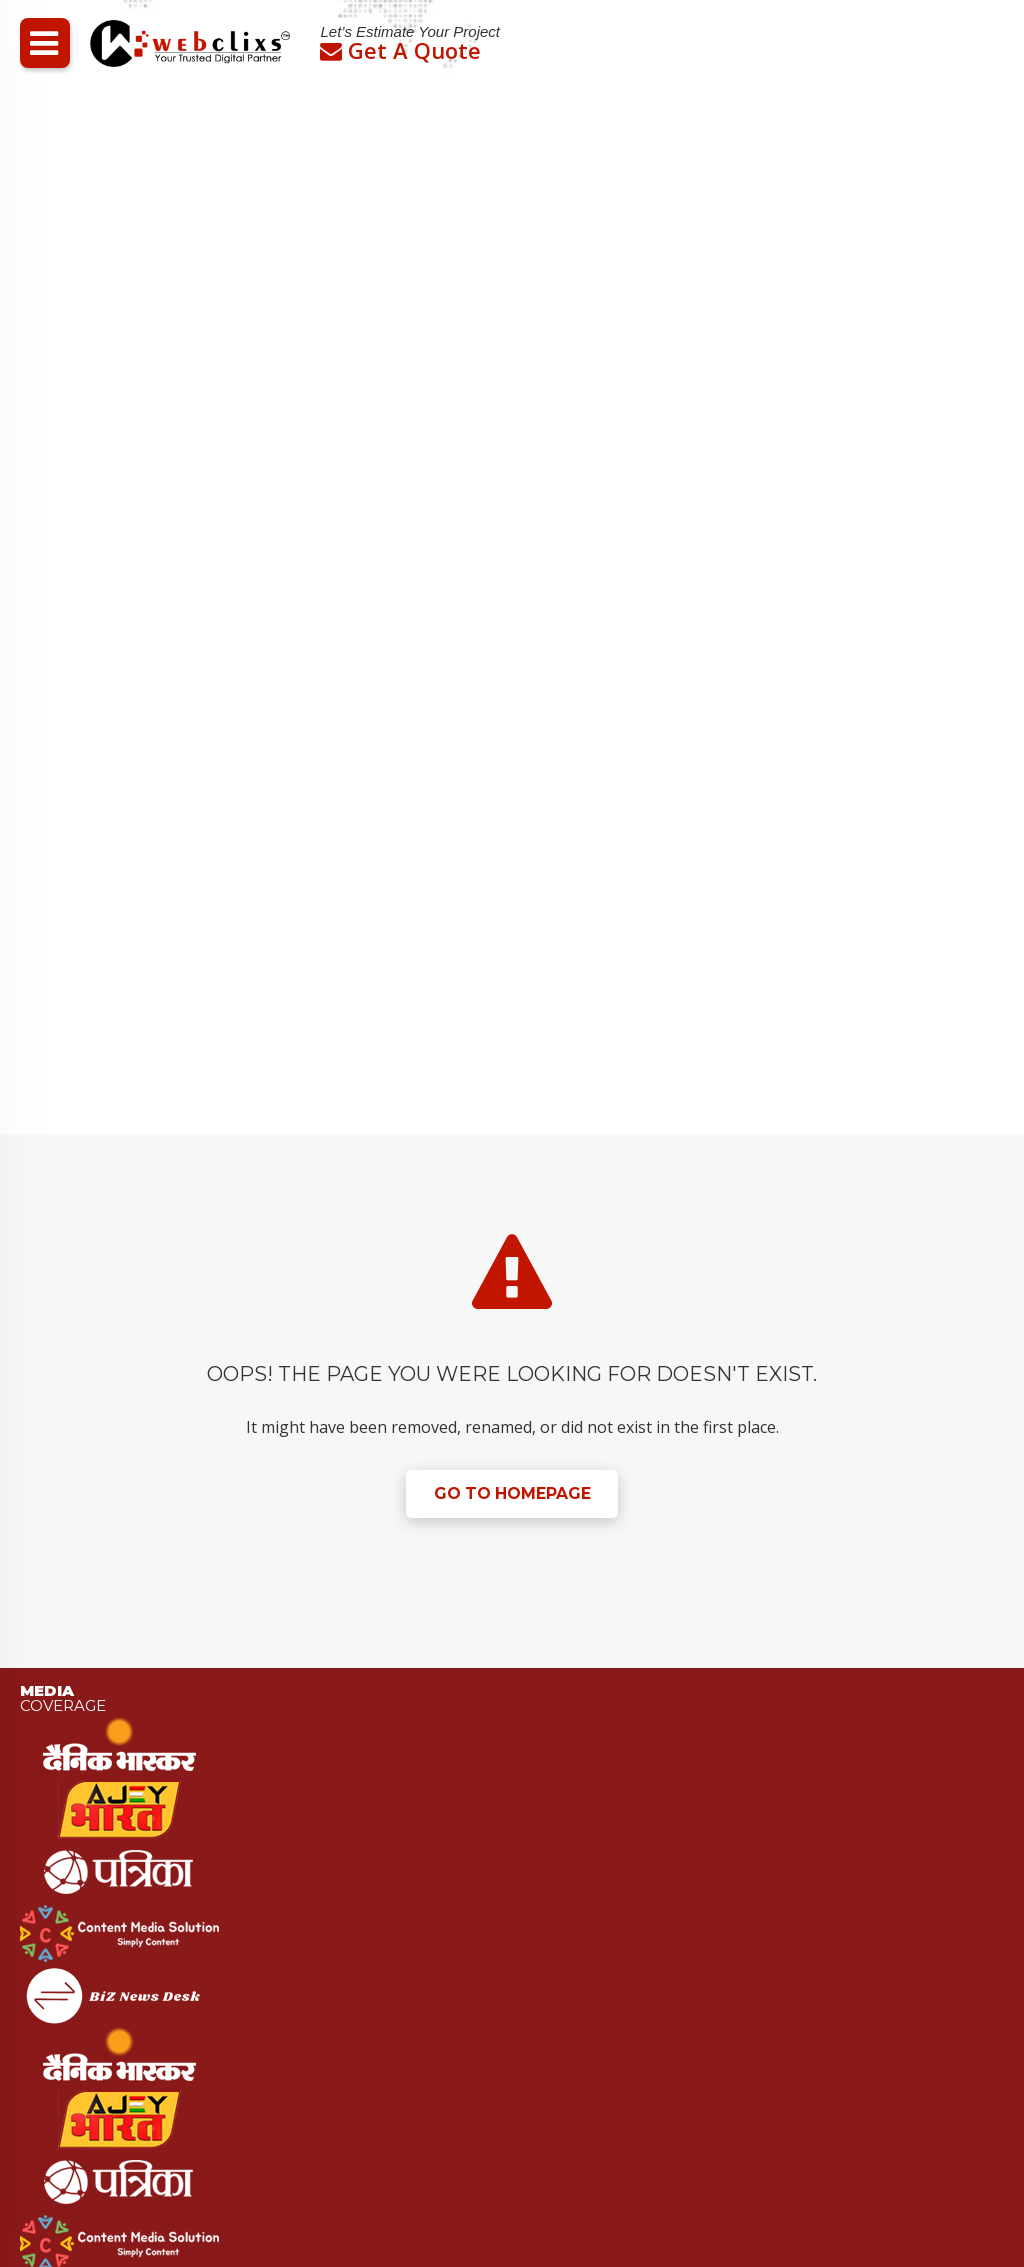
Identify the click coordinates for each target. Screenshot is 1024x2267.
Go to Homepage (512, 1494)
